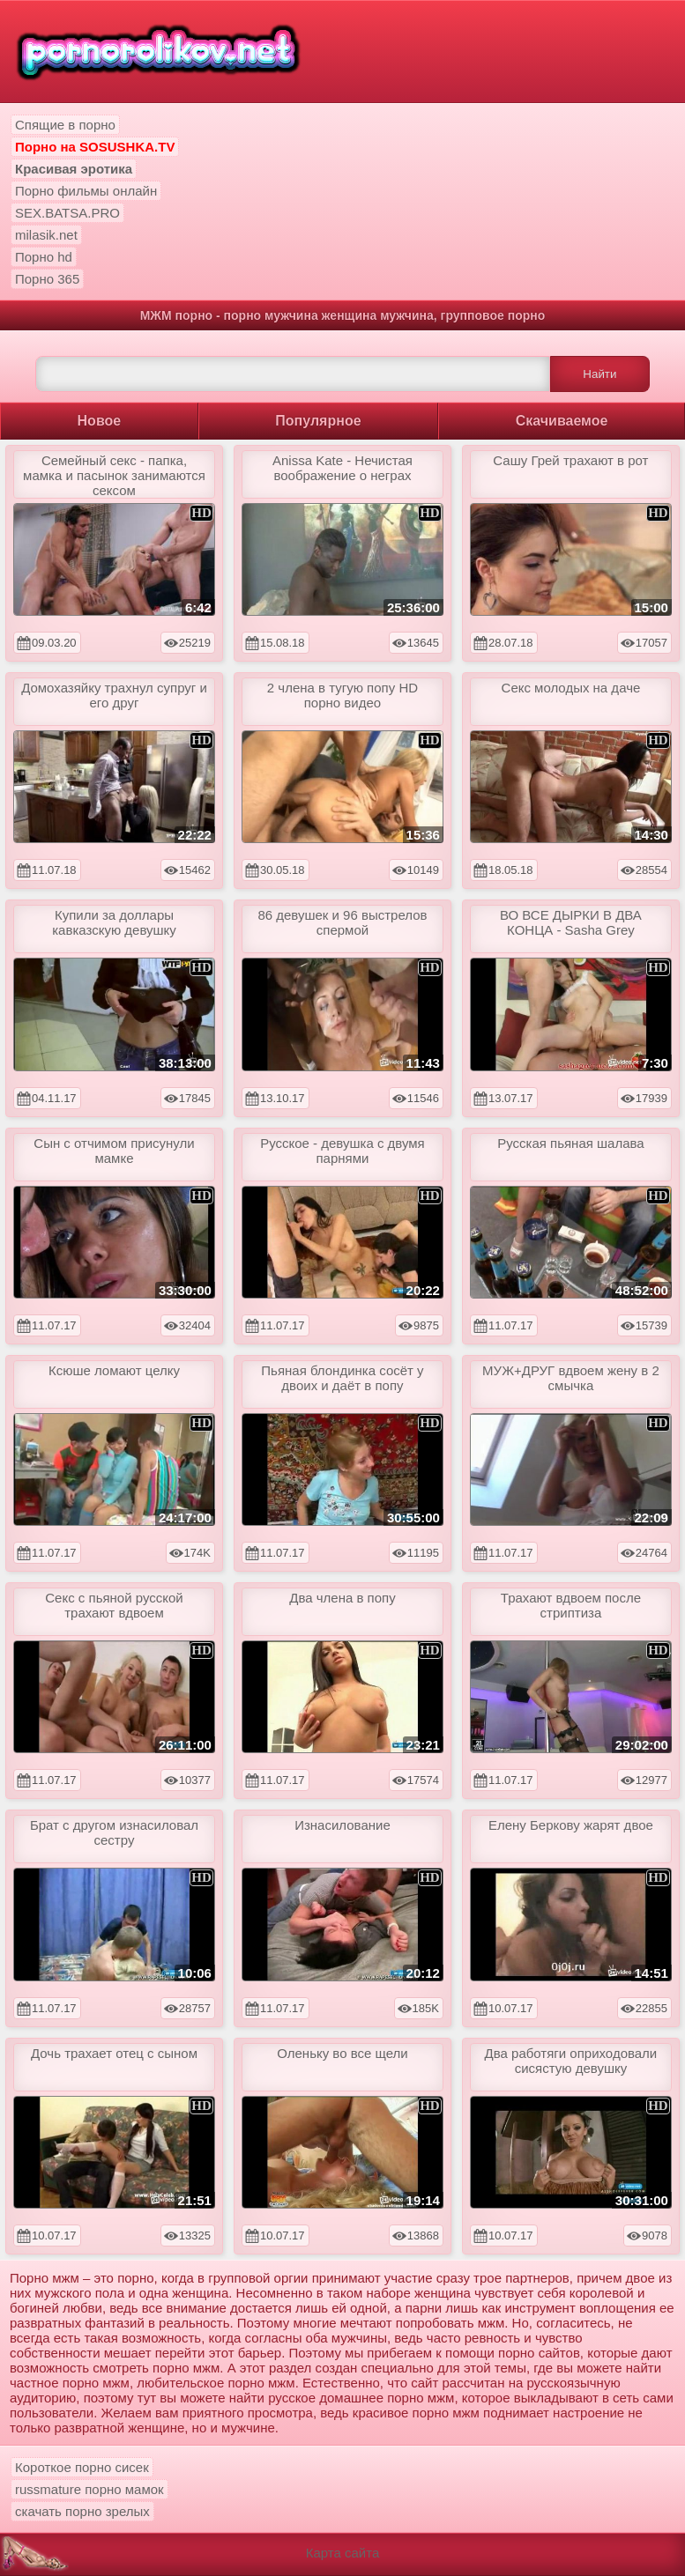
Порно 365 (47, 278)
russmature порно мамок (89, 2489)
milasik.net (46, 234)
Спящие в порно (65, 124)
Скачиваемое (562, 420)
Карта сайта (343, 2552)
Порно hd (43, 256)
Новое (100, 420)
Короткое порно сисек (82, 2467)
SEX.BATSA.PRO (67, 212)
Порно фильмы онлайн (86, 190)
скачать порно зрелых (82, 2511)
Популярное (318, 420)
